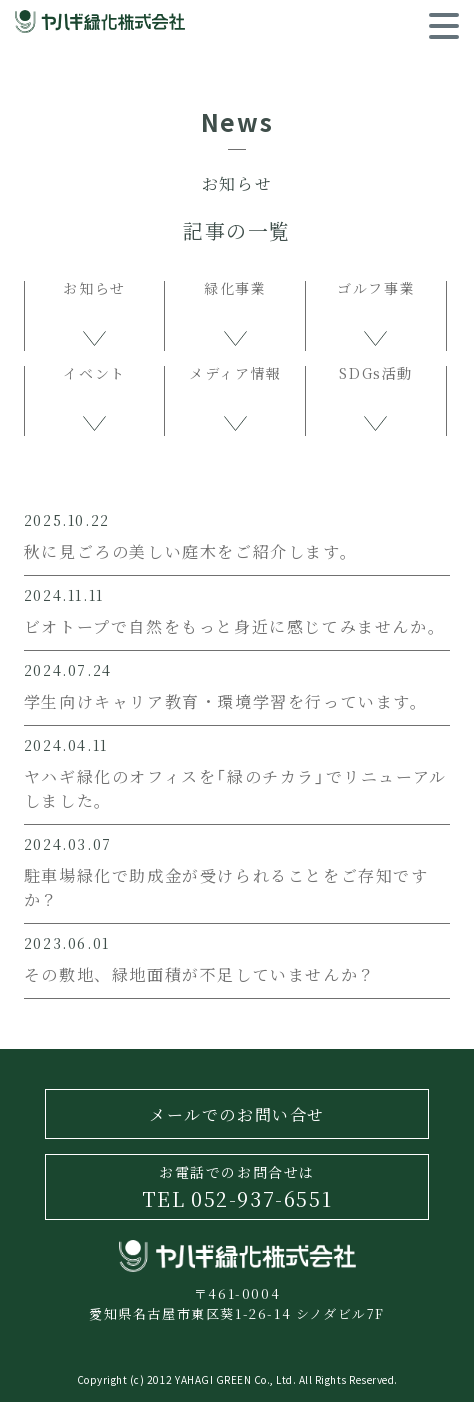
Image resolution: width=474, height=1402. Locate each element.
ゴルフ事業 (376, 289)
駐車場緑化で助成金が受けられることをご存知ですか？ (226, 887)
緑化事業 (235, 289)
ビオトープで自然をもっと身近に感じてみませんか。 (234, 626)
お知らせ (94, 289)
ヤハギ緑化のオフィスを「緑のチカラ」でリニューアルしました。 (235, 788)
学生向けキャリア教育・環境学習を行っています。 (226, 701)
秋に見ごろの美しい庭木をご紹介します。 (190, 551)
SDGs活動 (376, 374)
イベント (94, 374)
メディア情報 (235, 374)
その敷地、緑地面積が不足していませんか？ (200, 974)
